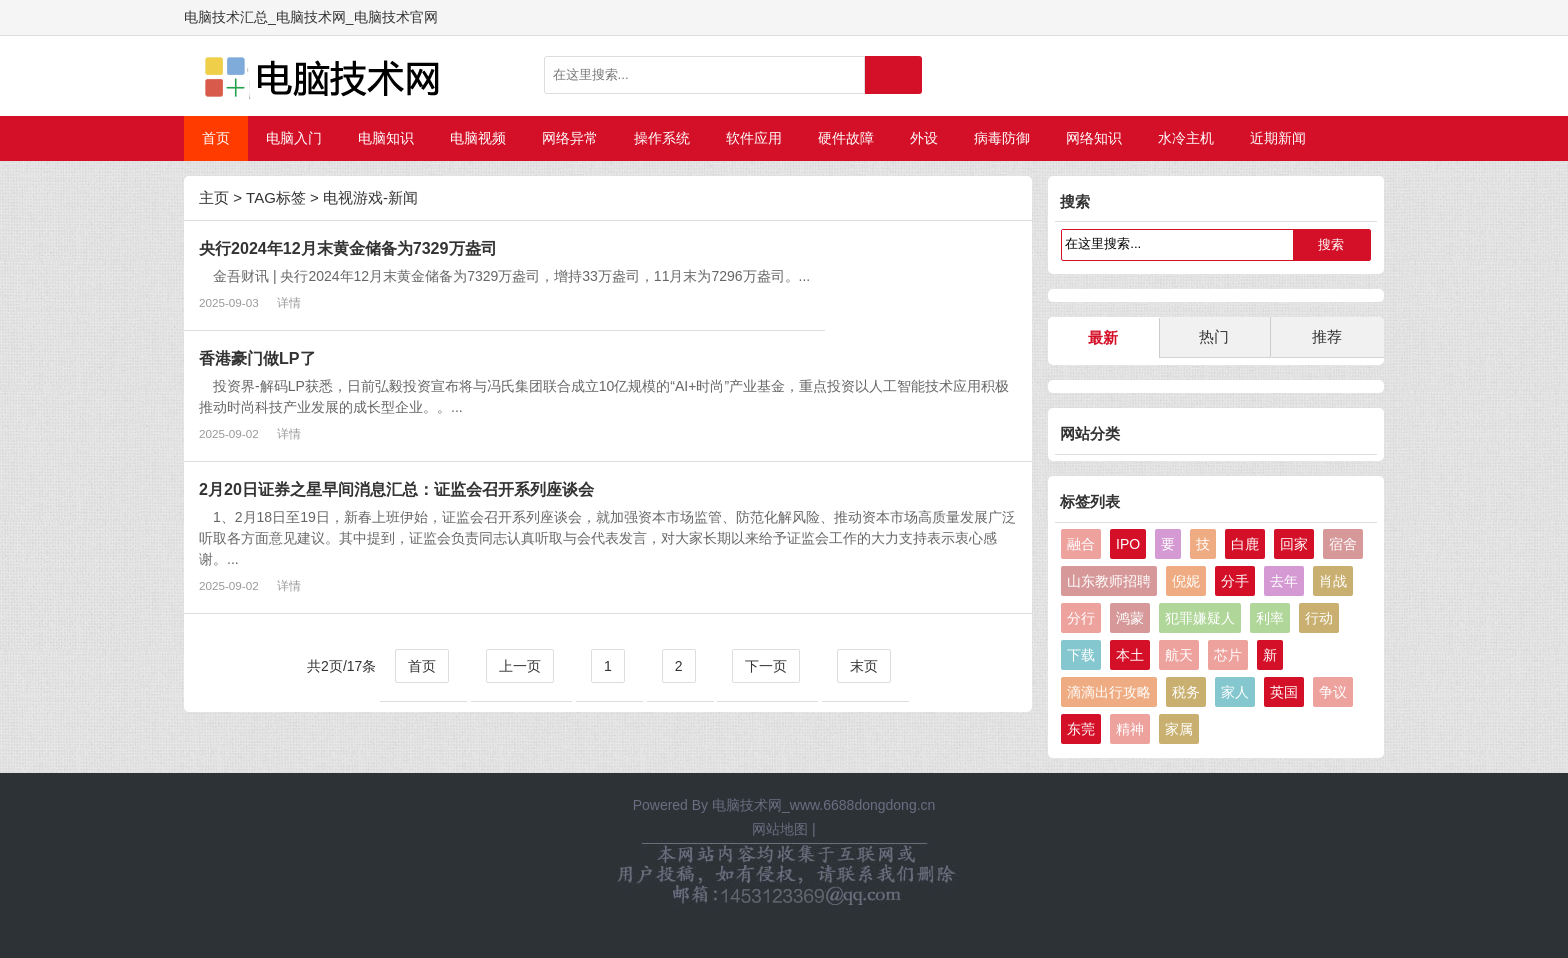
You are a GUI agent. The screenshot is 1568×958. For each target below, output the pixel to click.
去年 (1284, 581)
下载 (1081, 655)
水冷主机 (1186, 138)
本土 (1130, 655)
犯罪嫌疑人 (1200, 618)
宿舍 (1343, 544)
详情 (289, 302)
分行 (1081, 618)
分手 (1235, 581)
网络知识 (1094, 138)
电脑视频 (478, 138)
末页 (864, 666)
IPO (1128, 544)
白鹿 (1245, 544)
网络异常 (570, 138)
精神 (1130, 729)
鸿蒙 (1130, 618)
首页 (216, 138)
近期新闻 (1278, 138)
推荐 (1327, 336)
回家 (1294, 544)
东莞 (1081, 729)
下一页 (766, 666)
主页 (214, 197)
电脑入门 (294, 138)
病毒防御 (1002, 138)
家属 (1179, 729)
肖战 (1333, 581)
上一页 (520, 666)
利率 (1270, 618)
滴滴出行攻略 (1109, 692)
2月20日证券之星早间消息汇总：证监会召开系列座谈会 (396, 489)
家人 (1235, 692)
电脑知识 (386, 138)
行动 (1319, 618)
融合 (1081, 544)
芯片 (1228, 655)
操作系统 (662, 138)
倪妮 (1186, 581)
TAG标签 (276, 197)
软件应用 (754, 138)
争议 (1333, 692)
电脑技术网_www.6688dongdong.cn (823, 805)
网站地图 (780, 829)
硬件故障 (846, 138)
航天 (1179, 655)
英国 (1284, 692)
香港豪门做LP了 (257, 358)
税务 (1186, 692)
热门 (1214, 336)
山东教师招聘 (1109, 581)
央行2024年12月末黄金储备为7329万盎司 (348, 248)
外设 (924, 138)
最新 (1103, 337)
